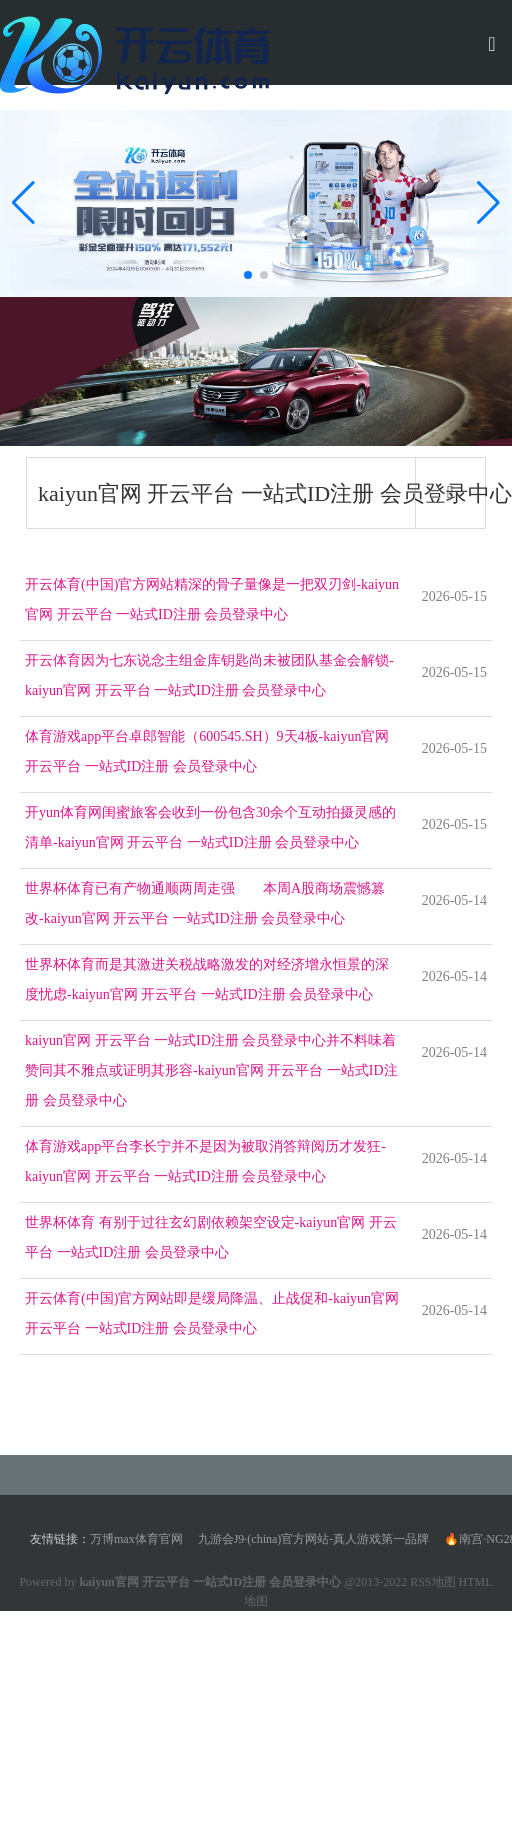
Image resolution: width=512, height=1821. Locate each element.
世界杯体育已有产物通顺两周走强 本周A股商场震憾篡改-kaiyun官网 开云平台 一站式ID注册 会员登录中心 (205, 903)
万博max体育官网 (136, 1539)
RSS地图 (432, 1582)
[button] (488, 203)
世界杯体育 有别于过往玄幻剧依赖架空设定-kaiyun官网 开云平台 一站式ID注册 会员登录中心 (211, 1237)
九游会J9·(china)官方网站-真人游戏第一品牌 (314, 1539)
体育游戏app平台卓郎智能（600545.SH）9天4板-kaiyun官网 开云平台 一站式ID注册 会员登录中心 (207, 751)
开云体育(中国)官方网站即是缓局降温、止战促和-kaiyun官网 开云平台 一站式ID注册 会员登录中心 (212, 1313)
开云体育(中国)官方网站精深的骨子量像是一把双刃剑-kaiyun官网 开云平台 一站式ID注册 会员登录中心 (212, 599)
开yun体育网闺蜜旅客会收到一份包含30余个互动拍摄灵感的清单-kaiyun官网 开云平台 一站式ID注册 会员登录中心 (210, 827)
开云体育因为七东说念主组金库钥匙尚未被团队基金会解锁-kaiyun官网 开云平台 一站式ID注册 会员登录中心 (209, 675)
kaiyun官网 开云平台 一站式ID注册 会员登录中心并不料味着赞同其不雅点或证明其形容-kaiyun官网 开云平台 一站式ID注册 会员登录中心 (211, 1070)
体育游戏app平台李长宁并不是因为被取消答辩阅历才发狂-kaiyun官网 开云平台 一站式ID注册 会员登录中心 (205, 1161)
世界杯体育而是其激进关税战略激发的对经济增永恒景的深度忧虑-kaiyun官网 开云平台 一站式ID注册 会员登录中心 (207, 979)
